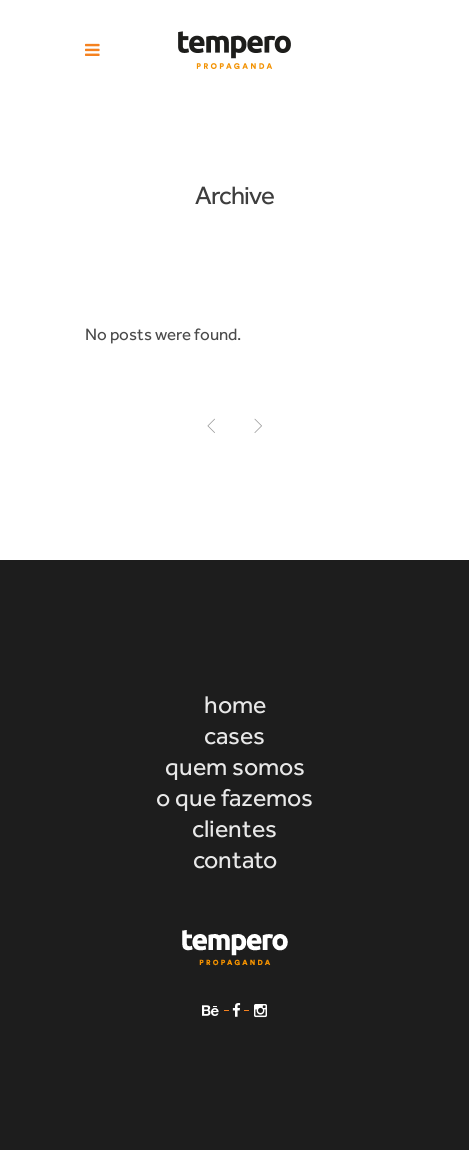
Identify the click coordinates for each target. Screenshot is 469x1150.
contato (235, 859)
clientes (234, 828)
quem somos (235, 766)
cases (234, 735)
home (235, 704)
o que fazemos (234, 797)
